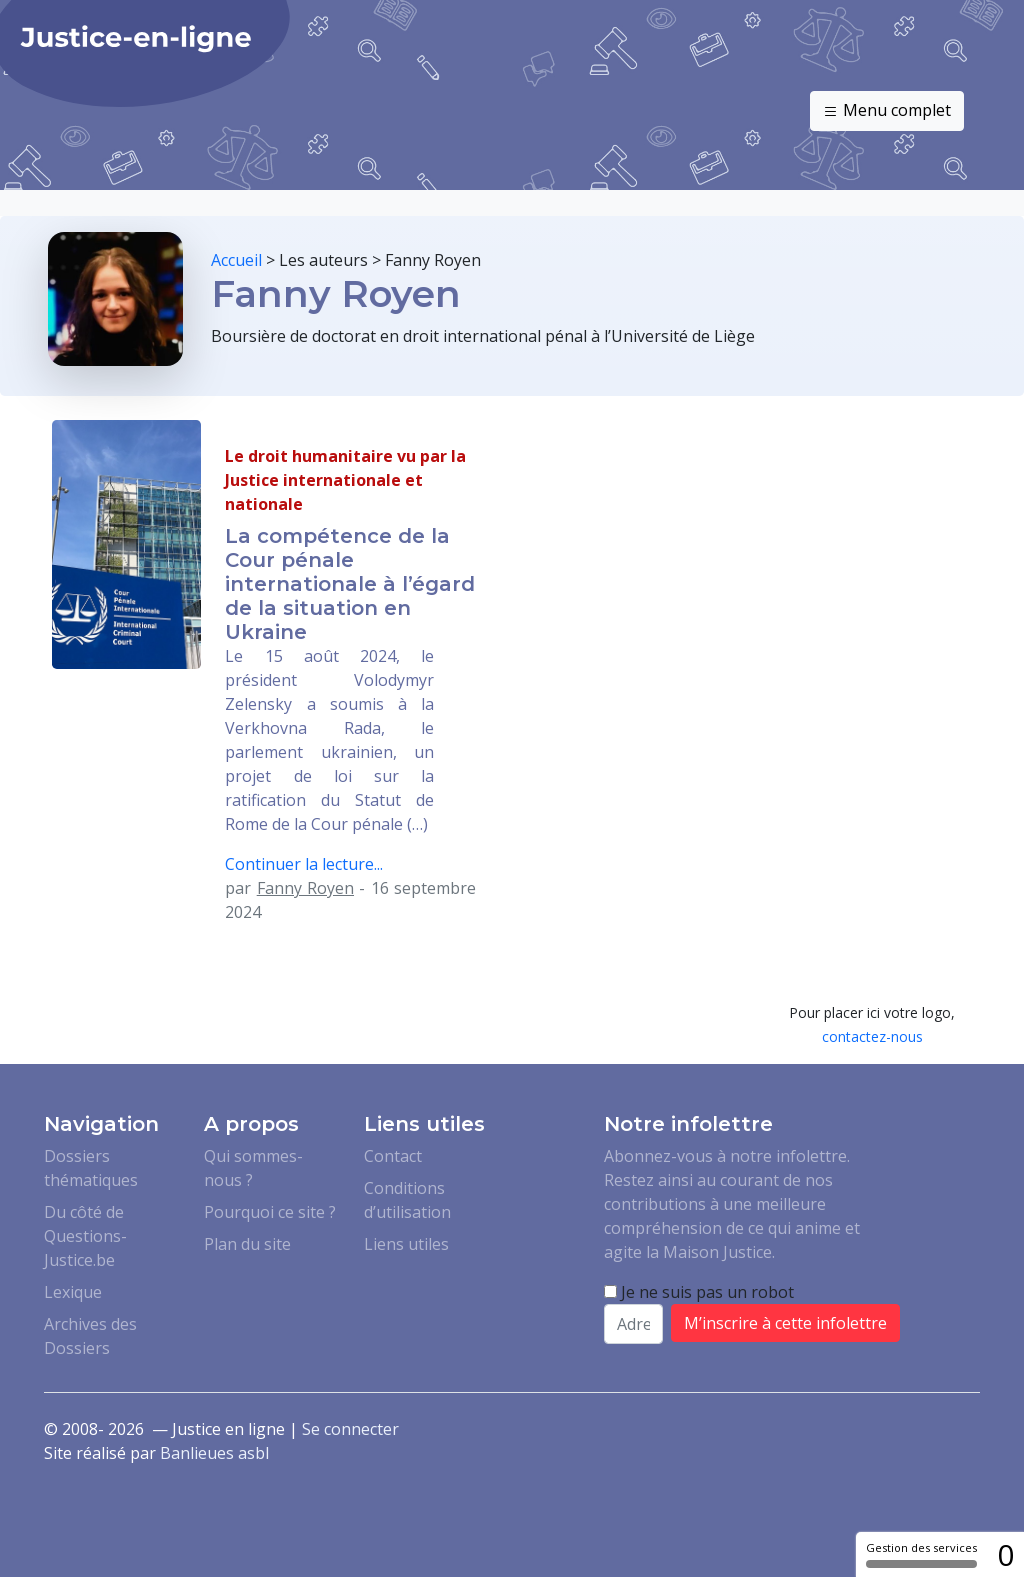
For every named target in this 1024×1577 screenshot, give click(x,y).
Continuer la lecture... (304, 864)
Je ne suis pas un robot (699, 1292)
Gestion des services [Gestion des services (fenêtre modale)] (921, 1554)
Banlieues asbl (214, 1453)
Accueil (236, 260)
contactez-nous (872, 1036)
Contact (393, 1156)
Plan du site (247, 1244)
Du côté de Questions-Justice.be (85, 1236)
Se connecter (350, 1429)
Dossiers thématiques (91, 1168)
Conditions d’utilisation (407, 1200)
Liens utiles (406, 1244)
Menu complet (887, 111)
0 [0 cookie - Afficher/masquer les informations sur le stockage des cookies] (1005, 1554)
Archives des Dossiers (90, 1336)
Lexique (73, 1292)
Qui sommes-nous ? (253, 1168)
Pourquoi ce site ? (270, 1212)
